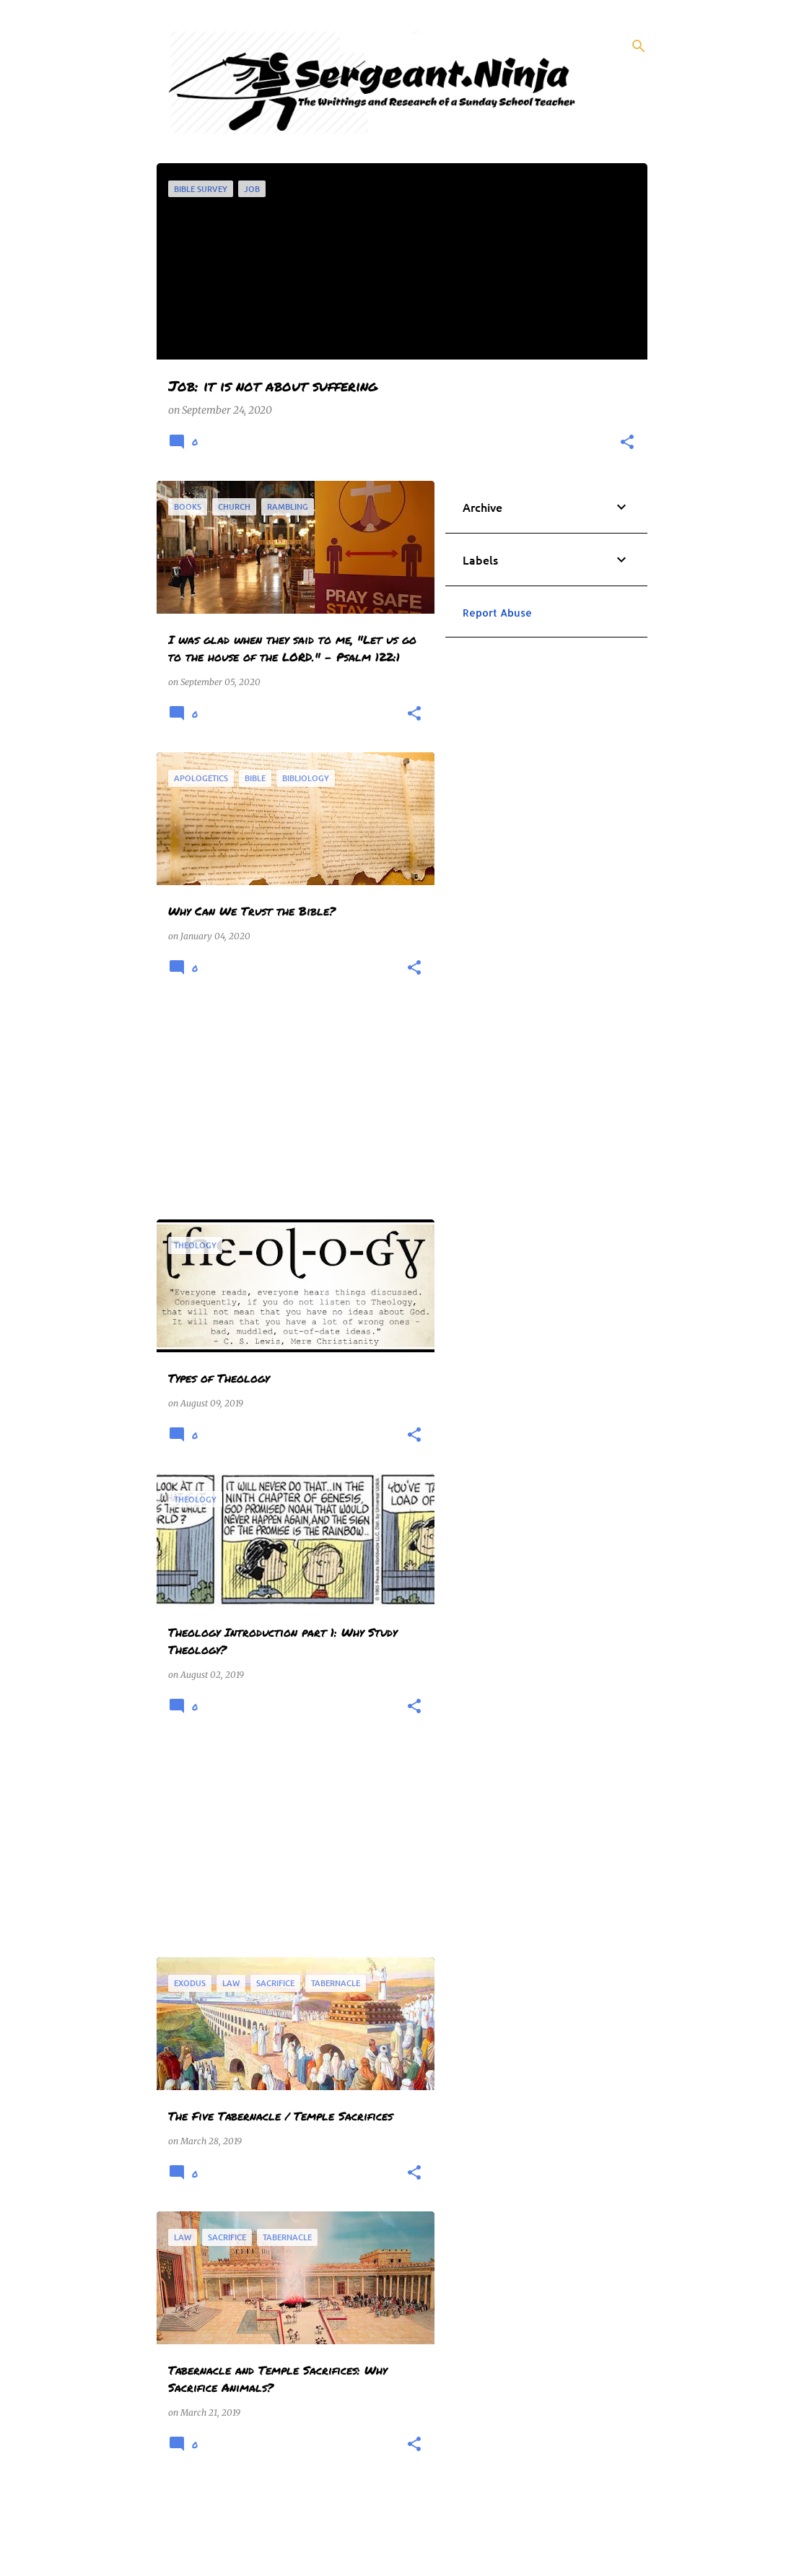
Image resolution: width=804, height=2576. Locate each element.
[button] (627, 443)
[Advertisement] (290, 1107)
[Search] (638, 46)
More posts (295, 2524)
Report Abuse (497, 612)
